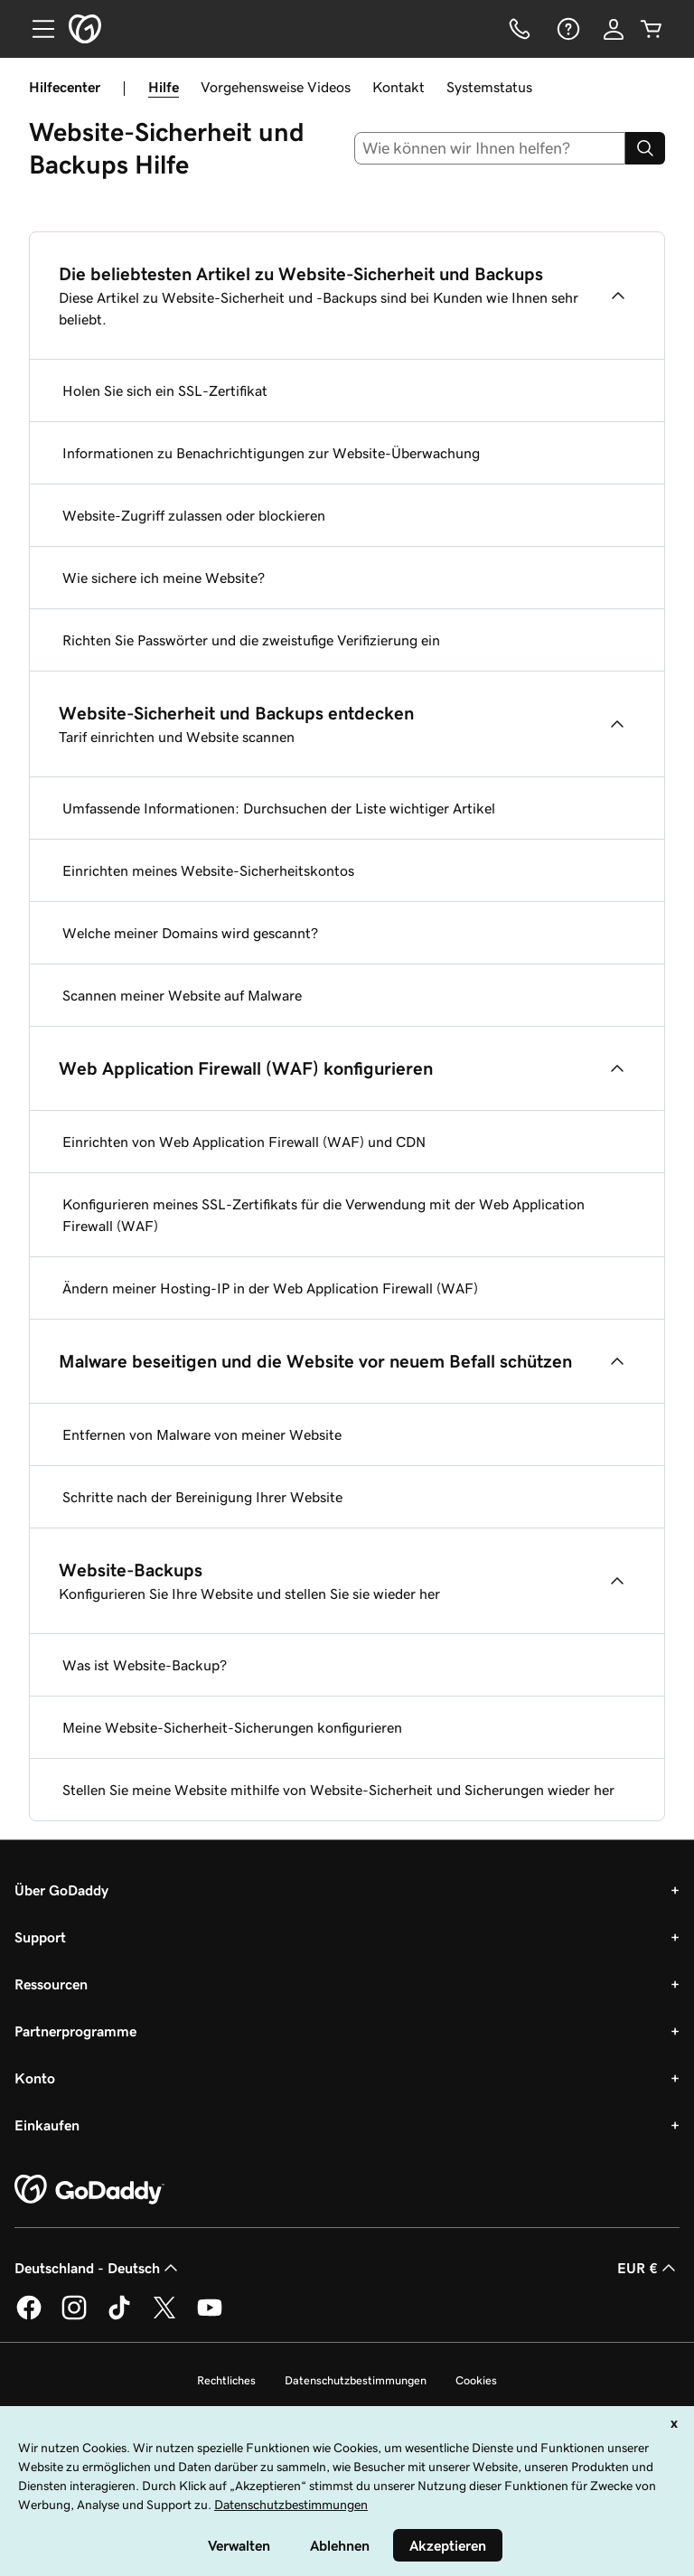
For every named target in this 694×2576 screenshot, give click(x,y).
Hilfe (163, 87)
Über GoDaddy (61, 1890)
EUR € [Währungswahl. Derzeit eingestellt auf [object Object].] (648, 2268)
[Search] (645, 148)
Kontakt (398, 87)
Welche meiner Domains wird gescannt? (190, 933)
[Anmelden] (613, 29)
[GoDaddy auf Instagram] (74, 2316)
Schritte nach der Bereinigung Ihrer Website (202, 1497)
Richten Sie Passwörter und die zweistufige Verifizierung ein (251, 640)
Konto (34, 2078)
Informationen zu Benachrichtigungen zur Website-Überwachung (271, 453)
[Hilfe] (566, 29)
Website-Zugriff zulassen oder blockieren (193, 515)
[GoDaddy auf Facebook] (28, 2316)
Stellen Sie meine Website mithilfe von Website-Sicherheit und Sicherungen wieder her (338, 1789)
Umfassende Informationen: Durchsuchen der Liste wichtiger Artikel (278, 808)
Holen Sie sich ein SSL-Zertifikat (164, 390)
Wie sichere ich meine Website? (163, 577)
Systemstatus (489, 87)
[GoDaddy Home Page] (89, 2190)
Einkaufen (47, 2125)
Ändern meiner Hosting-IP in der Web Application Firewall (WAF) (270, 1288)
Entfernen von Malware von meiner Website (202, 1434)
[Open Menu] (36, 29)
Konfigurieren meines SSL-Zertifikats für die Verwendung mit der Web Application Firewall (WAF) (323, 1215)
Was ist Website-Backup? (144, 1665)
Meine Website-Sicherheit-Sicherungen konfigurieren (232, 1727)
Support (40, 1937)
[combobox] (490, 148)
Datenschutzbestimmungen (356, 2380)
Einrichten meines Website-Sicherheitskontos (208, 870)
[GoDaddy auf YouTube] (209, 2316)
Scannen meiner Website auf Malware (182, 995)
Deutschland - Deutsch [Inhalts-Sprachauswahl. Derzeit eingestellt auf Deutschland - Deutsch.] (98, 2268)
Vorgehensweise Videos (276, 87)
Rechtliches (226, 2380)
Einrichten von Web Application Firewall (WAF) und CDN (244, 1141)
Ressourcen (51, 1984)
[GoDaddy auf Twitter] (164, 2316)
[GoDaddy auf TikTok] (119, 2316)
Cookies (476, 2380)
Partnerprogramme (75, 2031)
